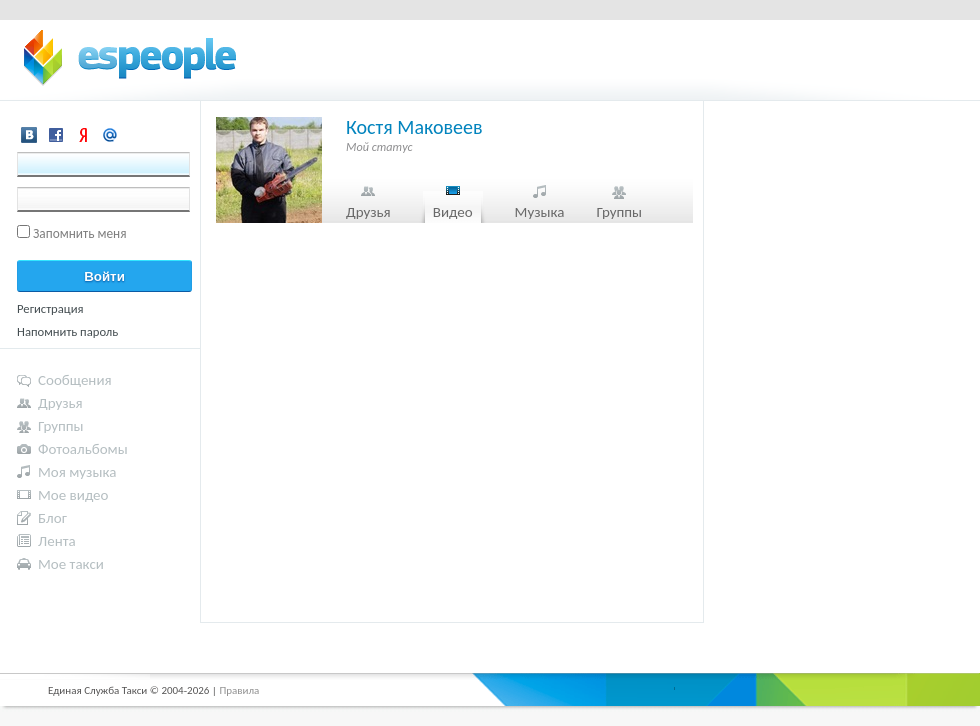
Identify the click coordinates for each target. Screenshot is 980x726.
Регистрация (50, 308)
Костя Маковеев (414, 127)
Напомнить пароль (67, 331)
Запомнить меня (80, 233)
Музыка (540, 212)
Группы (619, 212)
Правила (239, 690)
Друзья (368, 212)
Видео (453, 212)
